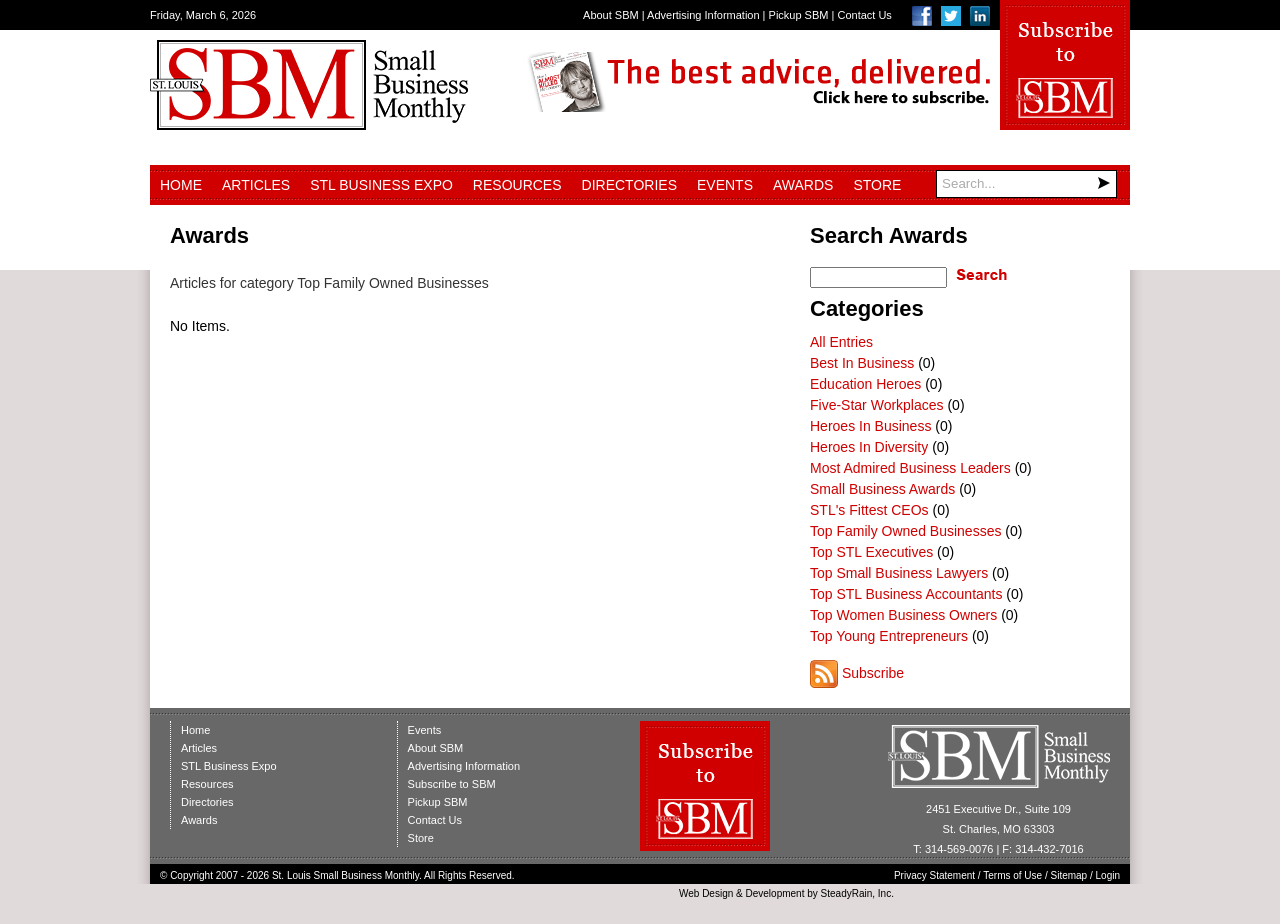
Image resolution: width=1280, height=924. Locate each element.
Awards (803, 185)
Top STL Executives (871, 552)
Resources (517, 185)
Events (725, 185)
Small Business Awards (882, 489)
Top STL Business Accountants (906, 594)
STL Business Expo (381, 185)
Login (1108, 875)
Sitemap (1069, 875)
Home (181, 185)
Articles (256, 185)
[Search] (1026, 184)
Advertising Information (703, 15)
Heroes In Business (870, 426)
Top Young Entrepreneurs (889, 636)
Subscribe (873, 673)
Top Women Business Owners (903, 615)
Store (877, 185)
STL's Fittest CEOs (869, 510)
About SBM (611, 15)
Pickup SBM (799, 15)
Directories (629, 185)
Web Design (706, 893)
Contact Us (864, 15)
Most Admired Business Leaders (910, 468)
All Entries (841, 342)
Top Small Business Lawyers (899, 573)
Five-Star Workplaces (877, 405)
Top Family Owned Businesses (905, 531)
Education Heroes (865, 384)
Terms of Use (1012, 875)
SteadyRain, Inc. (857, 893)
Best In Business (862, 363)
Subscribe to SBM (452, 784)
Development (775, 893)
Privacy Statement (934, 875)
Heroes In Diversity (869, 447)
